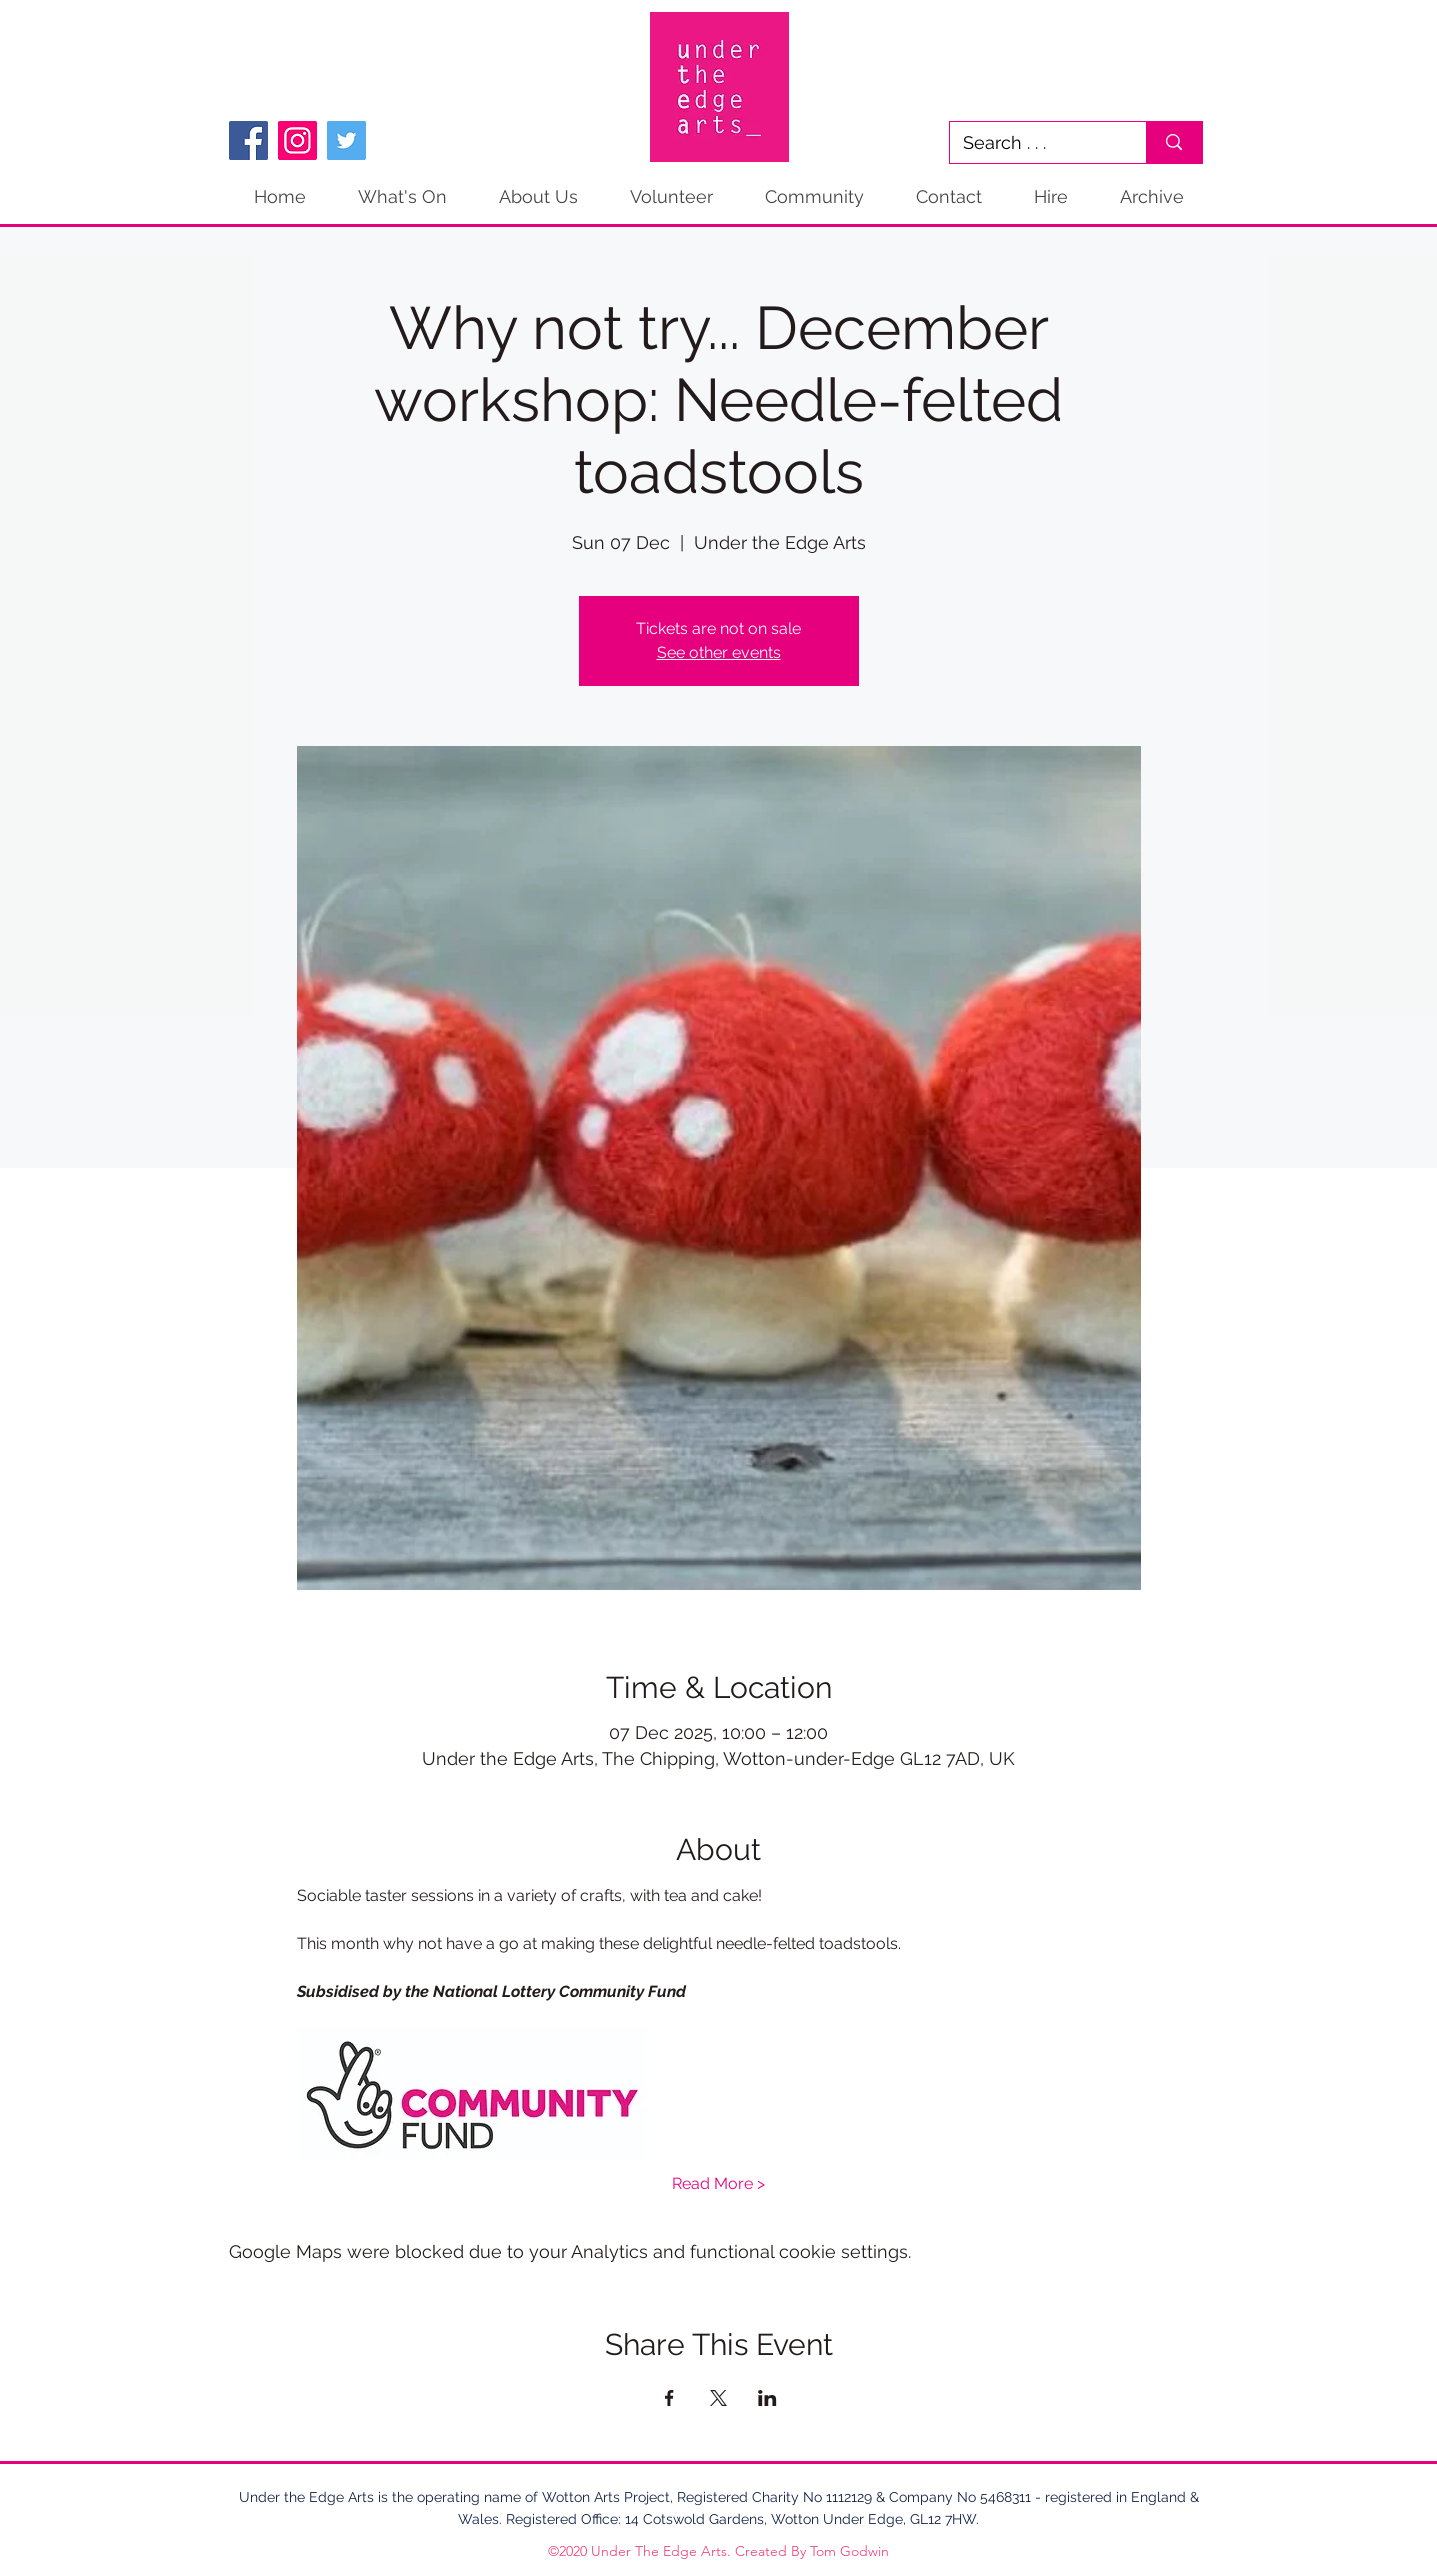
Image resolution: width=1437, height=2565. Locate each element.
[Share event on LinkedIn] (767, 2398)
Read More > (718, 2183)
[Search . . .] (1034, 142)
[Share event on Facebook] (669, 2398)
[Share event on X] (718, 2398)
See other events (719, 652)
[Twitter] (346, 140)
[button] (1151, 197)
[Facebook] (248, 140)
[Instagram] (297, 140)
